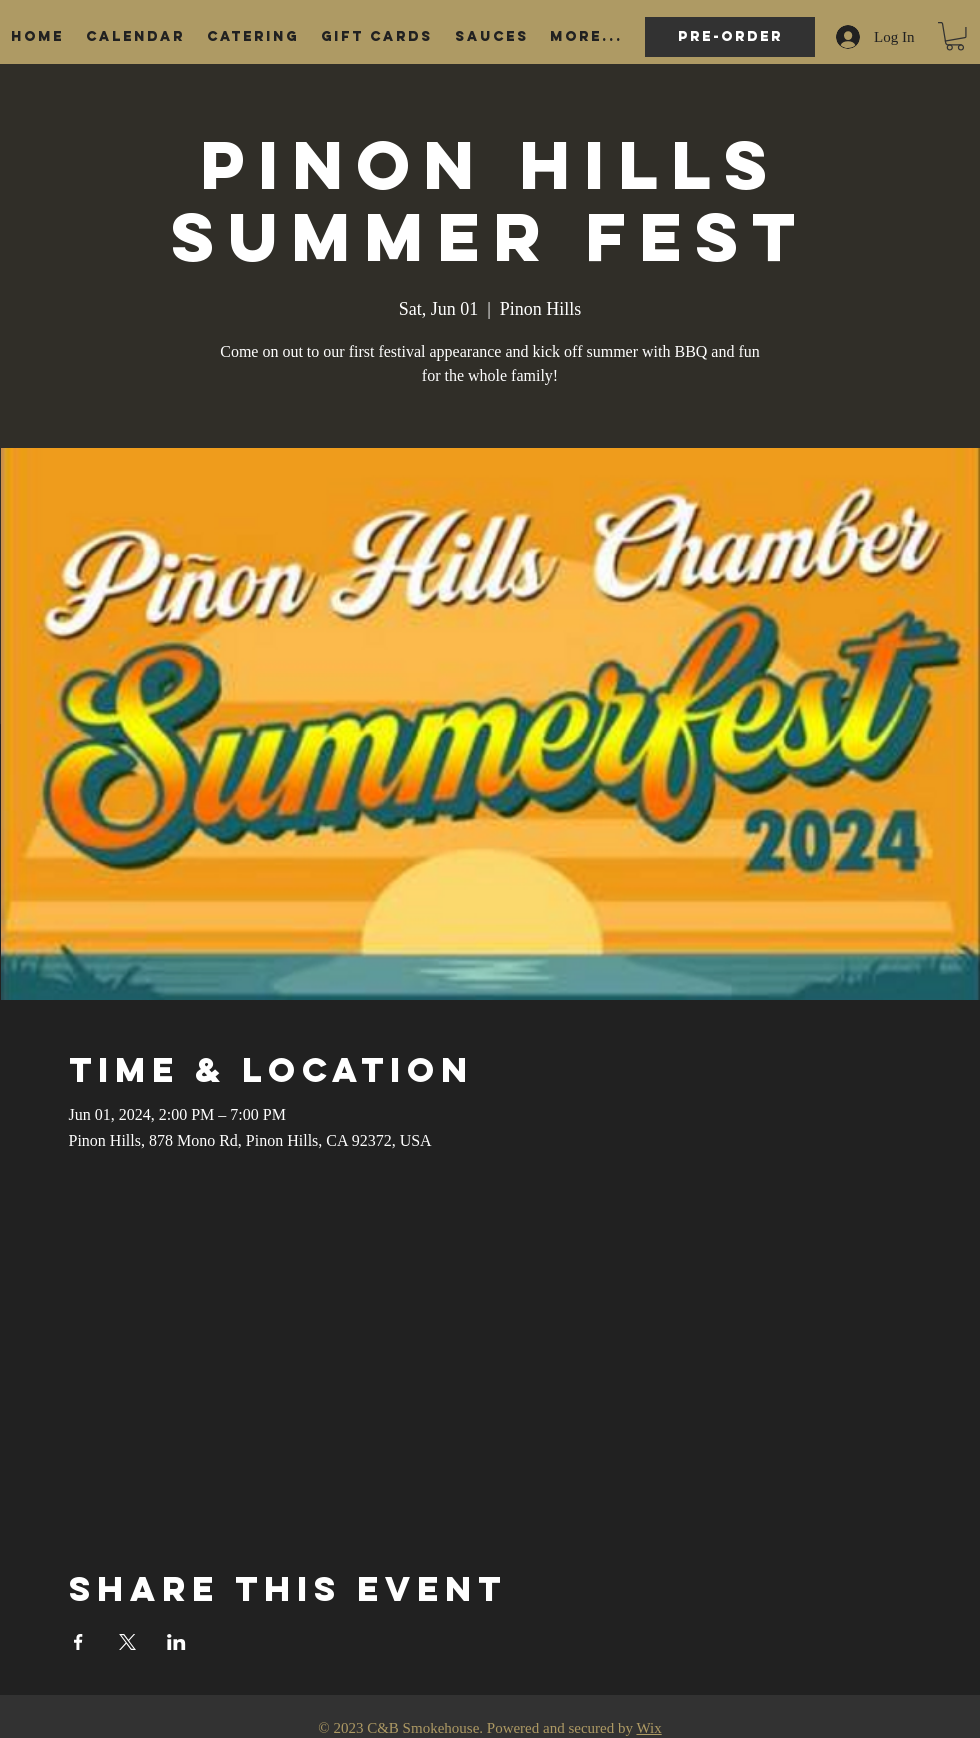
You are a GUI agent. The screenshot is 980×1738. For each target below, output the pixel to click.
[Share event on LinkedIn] (176, 1642)
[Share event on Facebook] (78, 1642)
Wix (648, 1728)
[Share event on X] (127, 1642)
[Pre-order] (730, 37)
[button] (955, 36)
